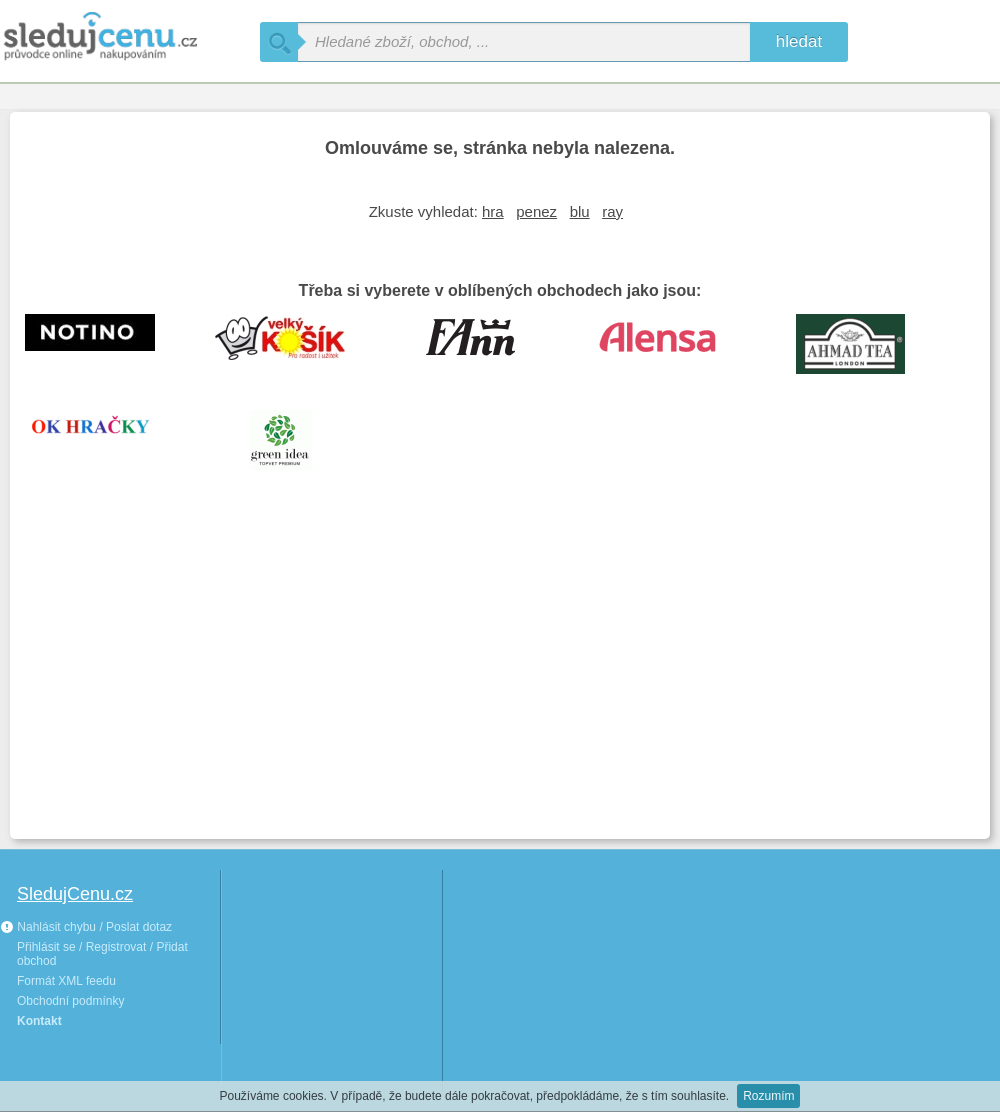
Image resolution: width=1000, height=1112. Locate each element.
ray (612, 211)
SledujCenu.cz (75, 894)
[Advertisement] (500, 674)
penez (536, 211)
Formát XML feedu (66, 981)
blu (580, 211)
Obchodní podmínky (70, 1001)
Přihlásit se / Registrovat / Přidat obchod (102, 954)
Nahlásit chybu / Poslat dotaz (86, 927)
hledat (799, 41)
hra (493, 211)
